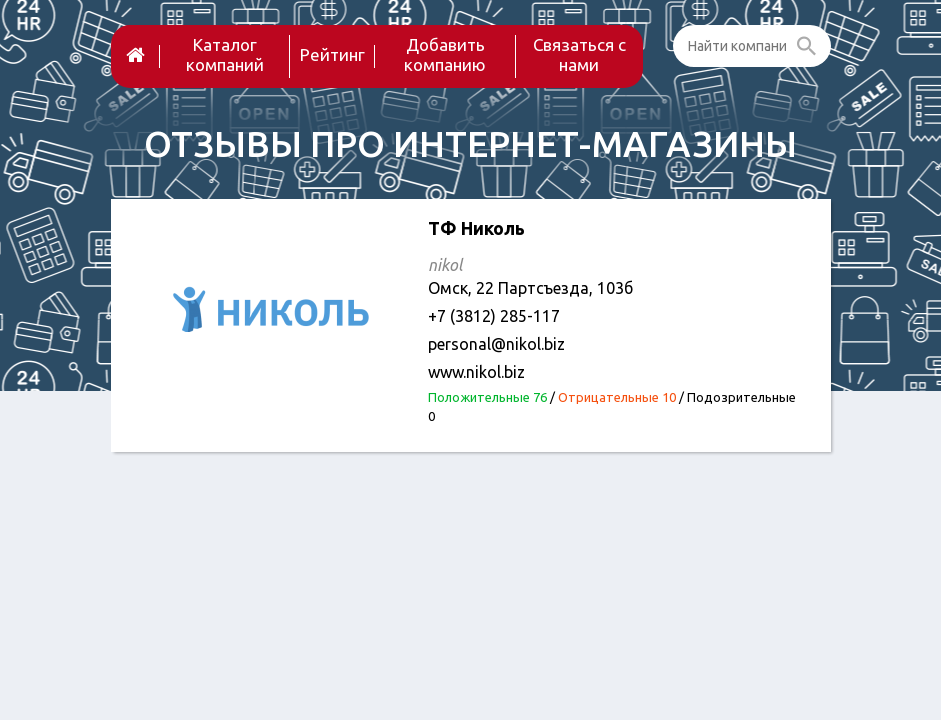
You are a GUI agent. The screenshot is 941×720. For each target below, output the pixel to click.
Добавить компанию (445, 54)
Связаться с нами (579, 54)
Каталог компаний (225, 54)
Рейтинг (332, 54)
